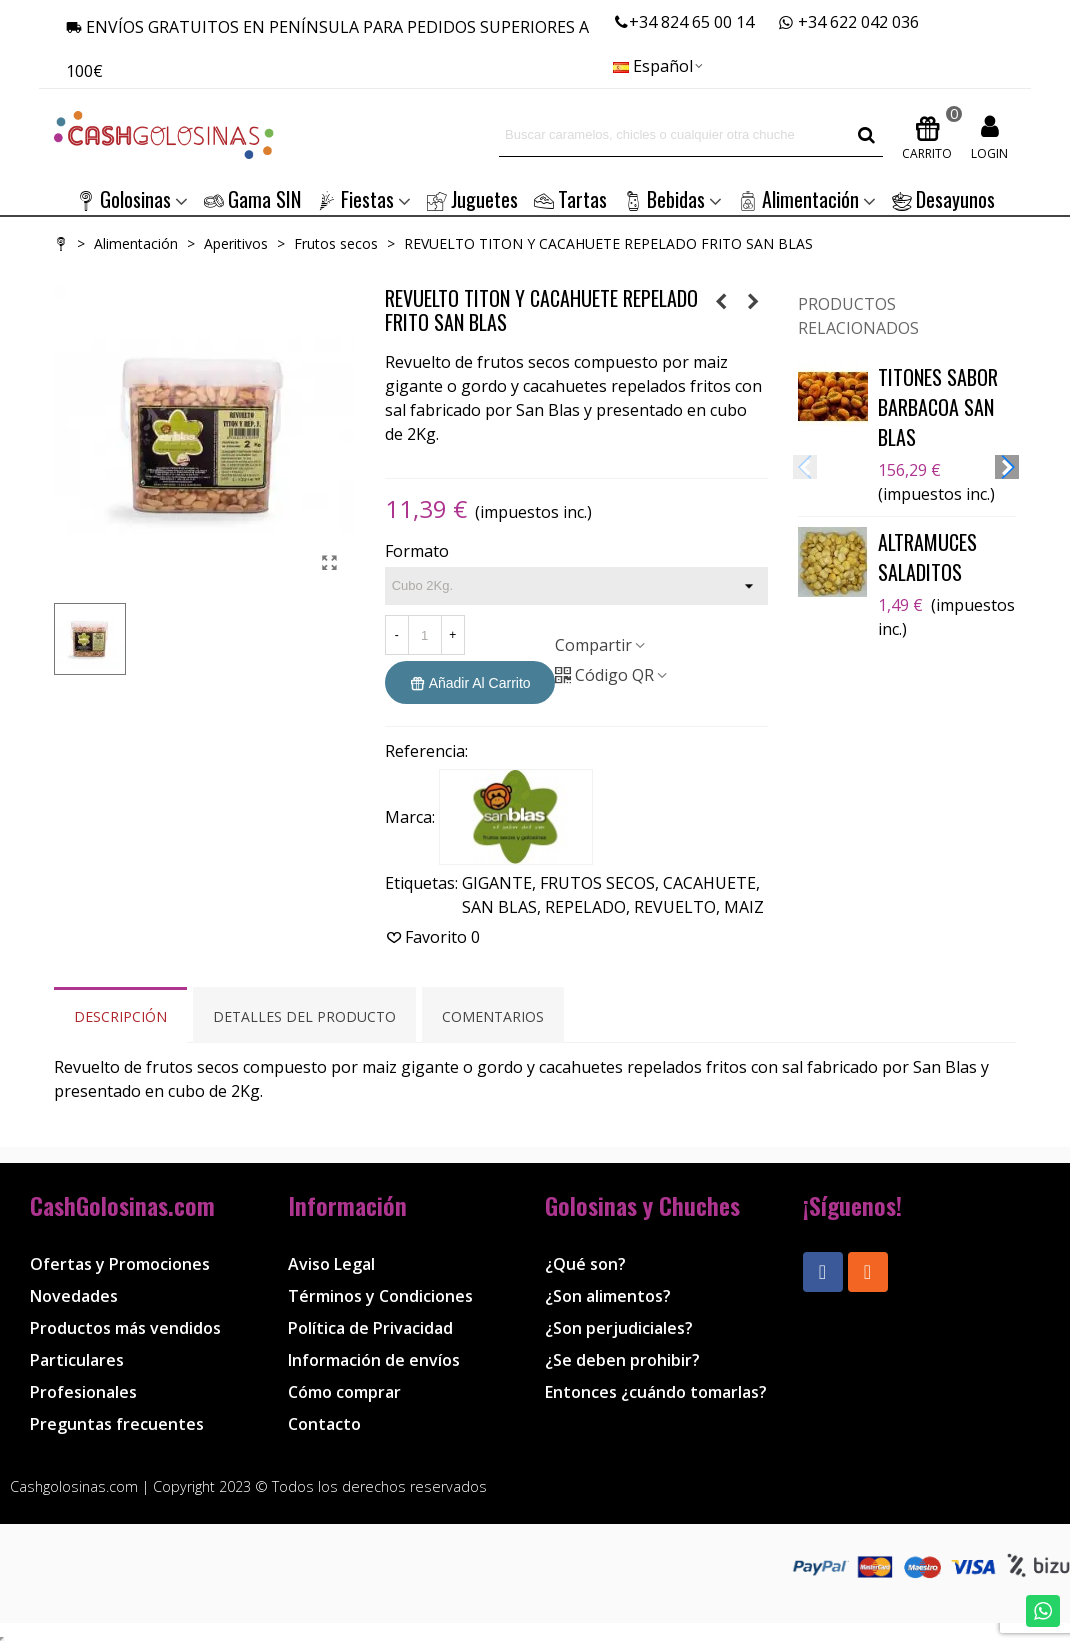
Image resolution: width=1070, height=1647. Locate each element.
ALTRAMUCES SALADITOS (927, 557)
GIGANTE (497, 883)
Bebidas (664, 199)
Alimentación (798, 199)
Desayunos (943, 199)
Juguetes (472, 199)
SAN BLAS (499, 907)
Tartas (570, 199)
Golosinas (123, 199)
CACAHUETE (709, 883)
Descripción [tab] (120, 1016)
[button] (1007, 467)
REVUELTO (675, 907)
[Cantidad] (425, 635)
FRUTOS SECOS (597, 883)
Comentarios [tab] (493, 1016)
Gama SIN (252, 199)
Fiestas (355, 199)
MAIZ (744, 907)
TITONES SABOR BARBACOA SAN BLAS (938, 407)
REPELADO (585, 907)
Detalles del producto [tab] (304, 1016)
